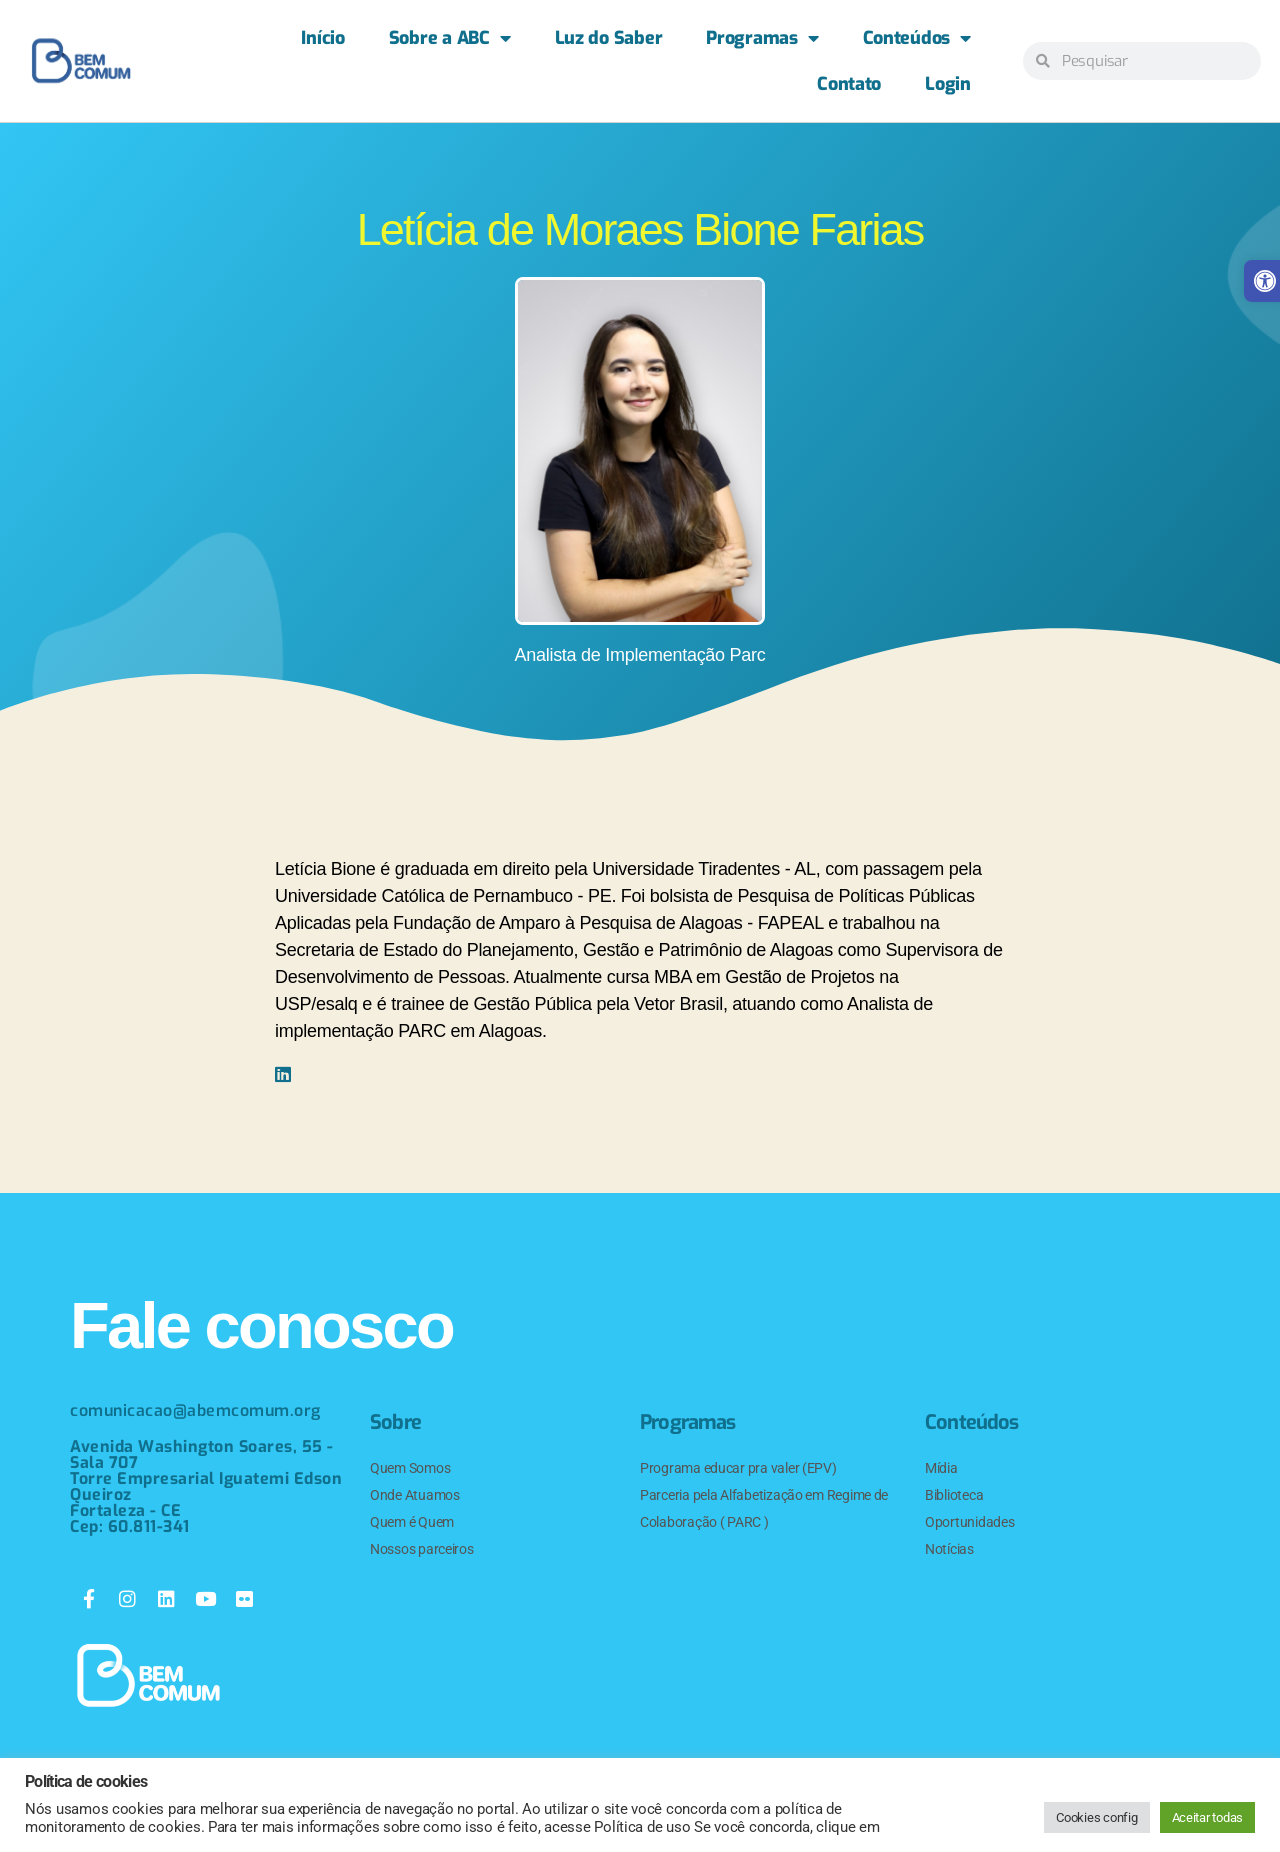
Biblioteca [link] (954, 1495)
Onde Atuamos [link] (415, 1495)
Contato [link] (849, 84)
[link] (81, 61)
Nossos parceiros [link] (422, 1549)
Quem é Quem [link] (412, 1522)
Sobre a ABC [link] (450, 38)
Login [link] (948, 84)
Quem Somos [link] (410, 1468)
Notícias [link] (949, 1549)
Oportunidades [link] (970, 1522)
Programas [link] (762, 38)
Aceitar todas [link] (1208, 1817)
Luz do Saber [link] (609, 38)
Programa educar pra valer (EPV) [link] (738, 1468)
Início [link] (322, 38)
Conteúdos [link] (917, 38)
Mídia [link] (941, 1468)
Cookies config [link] (1096, 1817)
